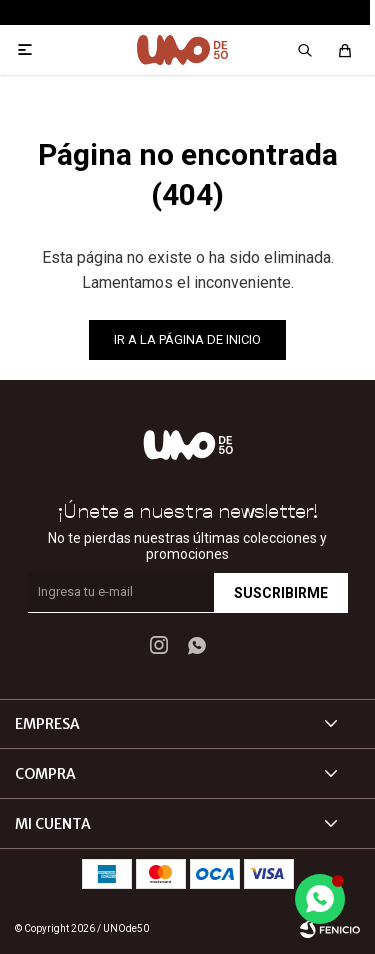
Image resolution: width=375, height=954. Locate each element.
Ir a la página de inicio (187, 339)
